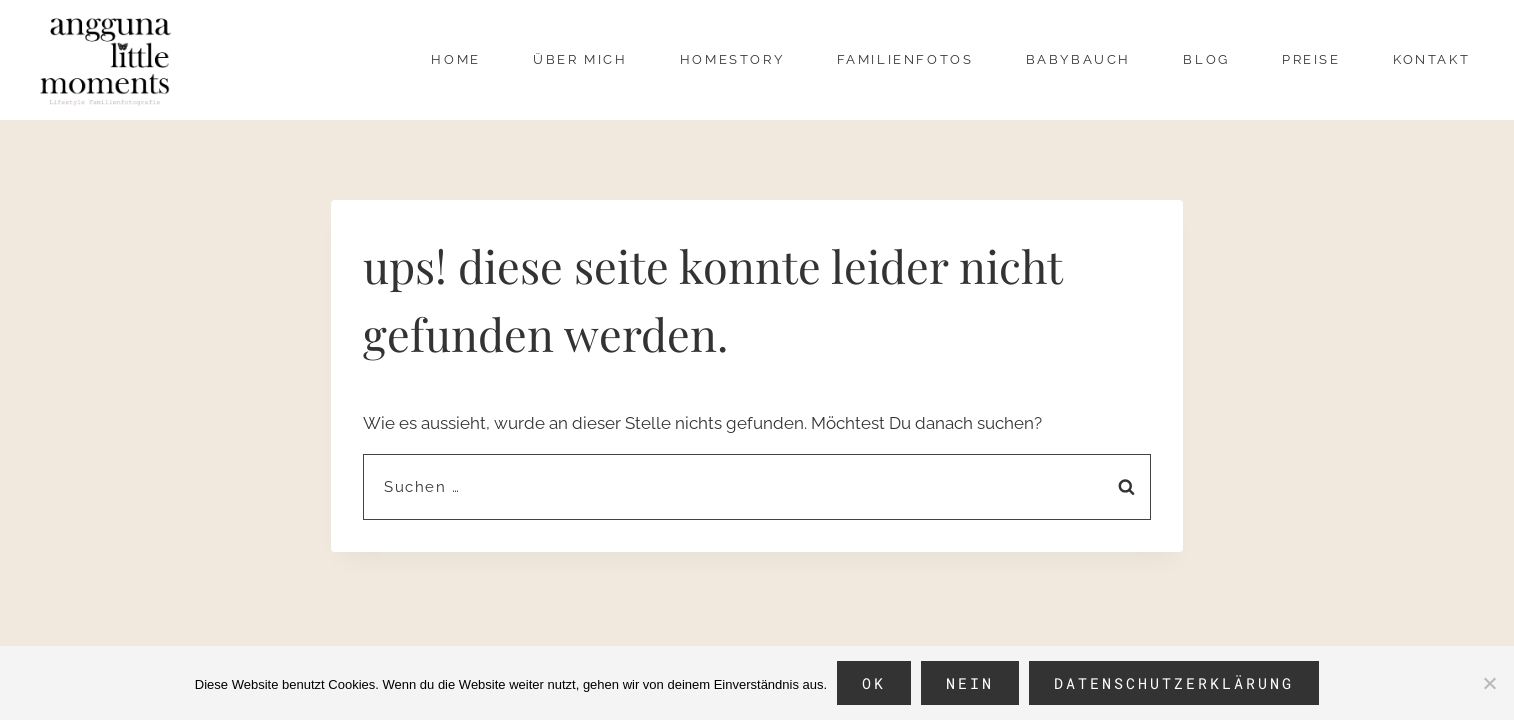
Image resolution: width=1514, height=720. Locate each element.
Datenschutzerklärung (1174, 683)
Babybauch (1078, 59)
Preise (1311, 59)
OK (874, 683)
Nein (970, 683)
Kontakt (1431, 59)
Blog (1206, 59)
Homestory (732, 59)
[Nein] (1489, 683)
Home (455, 59)
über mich (580, 59)
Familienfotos (905, 59)
